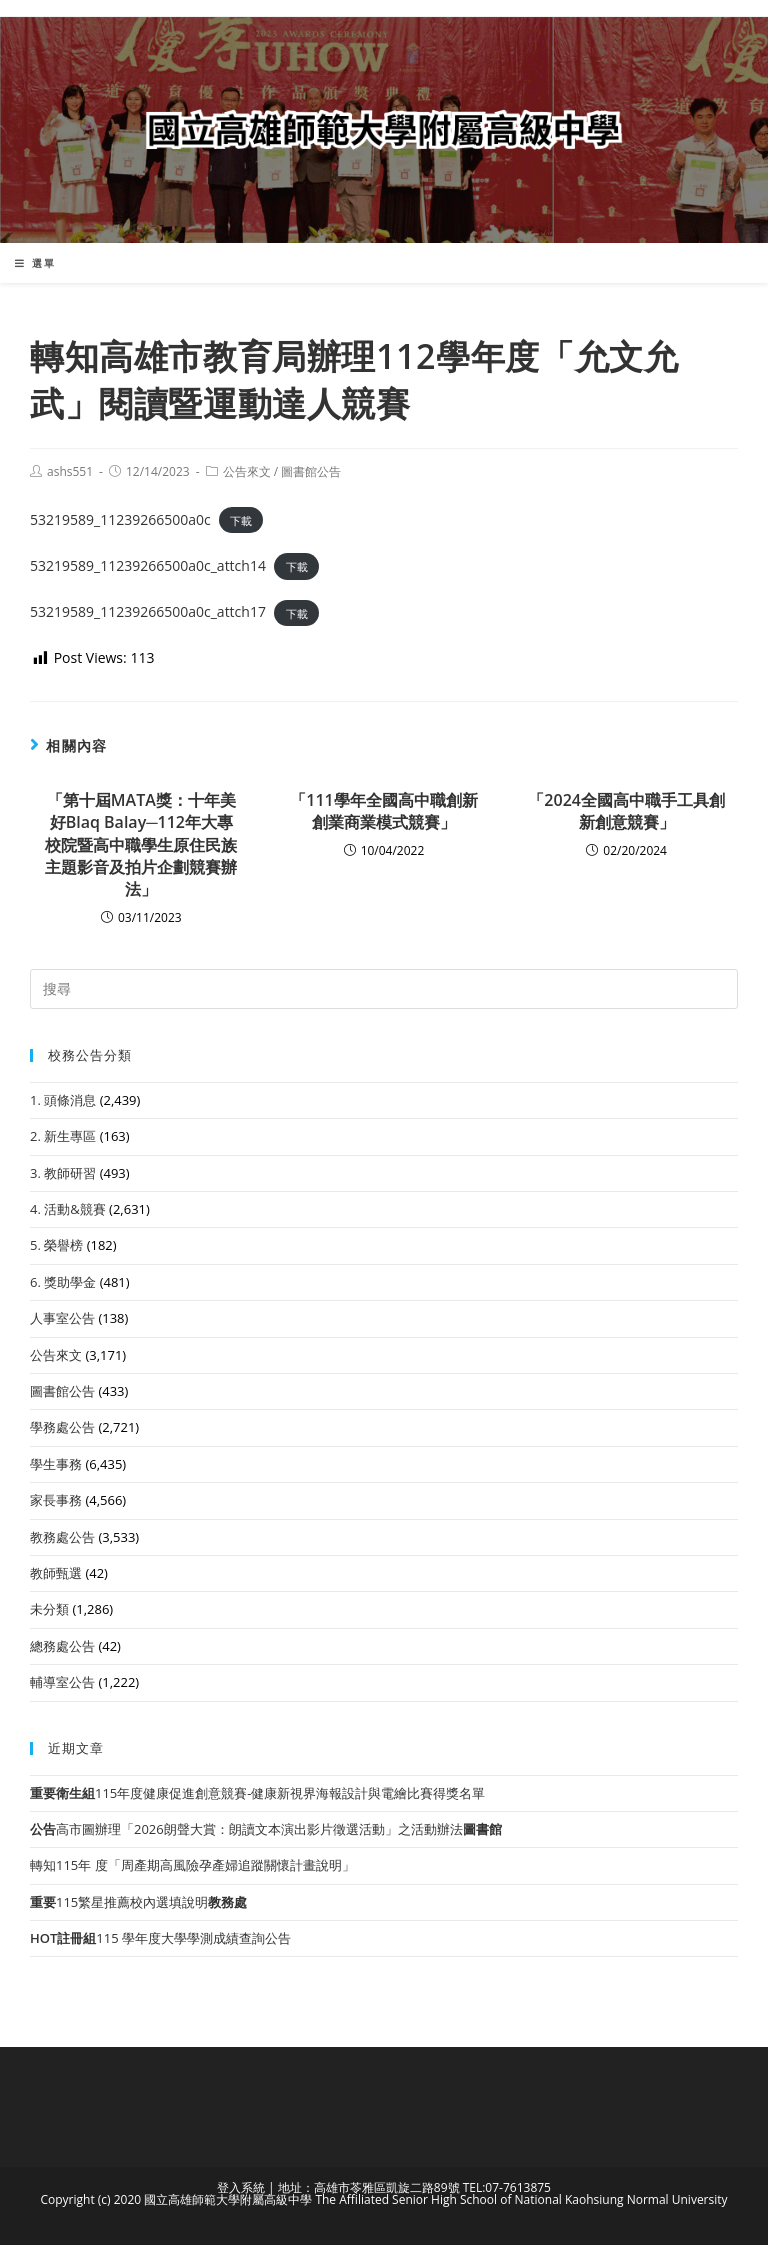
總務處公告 (62, 1646)
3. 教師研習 (63, 1173)
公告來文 (247, 471)
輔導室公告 (62, 1682)
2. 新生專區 (63, 1136)
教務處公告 (62, 1537)
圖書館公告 (311, 471)
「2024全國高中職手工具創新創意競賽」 (626, 811)
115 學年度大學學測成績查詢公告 (160, 1938)
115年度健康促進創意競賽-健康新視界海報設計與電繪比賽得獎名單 (257, 1793)
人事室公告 (62, 1318)
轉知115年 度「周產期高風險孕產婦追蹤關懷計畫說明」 (192, 1865)
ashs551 (70, 471)
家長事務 (56, 1500)
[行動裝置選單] (35, 263)
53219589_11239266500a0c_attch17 (148, 611)
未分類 (49, 1609)
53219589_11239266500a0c (120, 519)
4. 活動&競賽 (68, 1209)
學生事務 (56, 1464)
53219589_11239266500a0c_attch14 (148, 565)
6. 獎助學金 (63, 1282)
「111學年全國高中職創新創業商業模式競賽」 (383, 811)
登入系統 (241, 2187)
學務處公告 (62, 1427)
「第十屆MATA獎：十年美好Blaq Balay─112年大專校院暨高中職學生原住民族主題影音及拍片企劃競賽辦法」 (141, 845)
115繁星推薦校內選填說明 (138, 1902)
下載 (241, 520)
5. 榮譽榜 (56, 1245)
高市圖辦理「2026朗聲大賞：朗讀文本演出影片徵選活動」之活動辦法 (266, 1829)
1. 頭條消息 (63, 1100)
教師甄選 (56, 1573)
